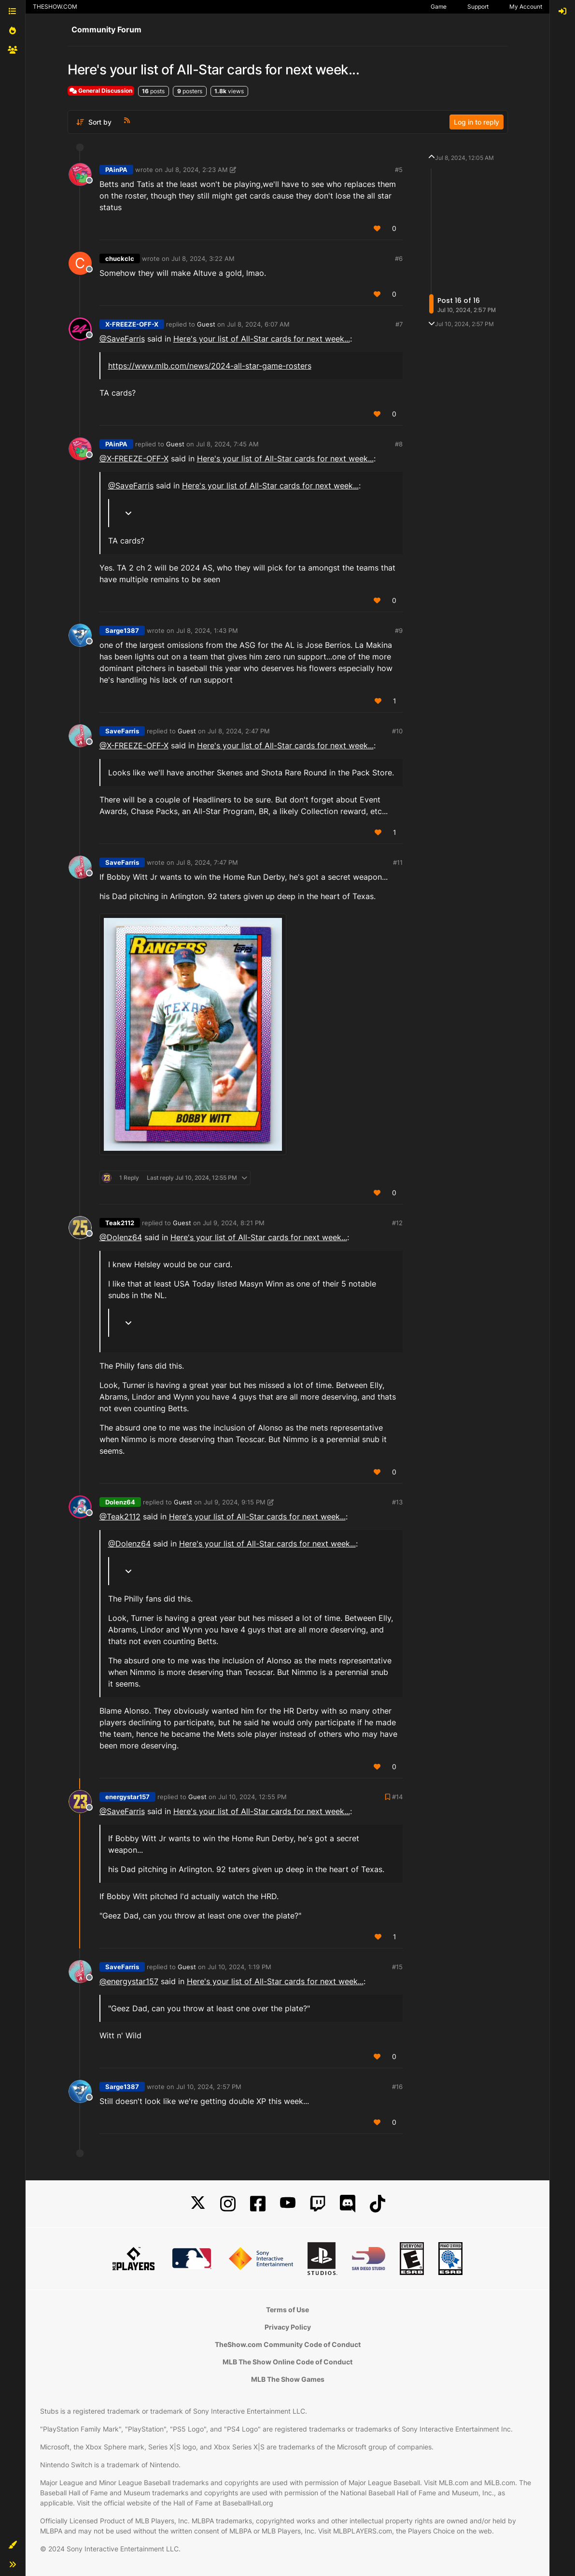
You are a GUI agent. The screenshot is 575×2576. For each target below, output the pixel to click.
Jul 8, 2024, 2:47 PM (239, 731)
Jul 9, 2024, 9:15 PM (235, 1502)
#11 (398, 862)
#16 (397, 2086)
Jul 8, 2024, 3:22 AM (203, 258)
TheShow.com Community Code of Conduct (288, 2344)
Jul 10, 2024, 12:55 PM (252, 1797)
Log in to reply (476, 122)
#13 (397, 1502)
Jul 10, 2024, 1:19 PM (239, 1967)
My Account (525, 6)
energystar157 (127, 1797)
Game (439, 6)
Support (478, 6)
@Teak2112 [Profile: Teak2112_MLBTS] (119, 1516)
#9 (399, 630)
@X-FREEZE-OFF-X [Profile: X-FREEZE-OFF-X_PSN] (133, 458)
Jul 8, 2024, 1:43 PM (207, 630)
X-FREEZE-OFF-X (131, 324)
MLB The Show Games (287, 2379)
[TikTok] (377, 2204)
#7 (399, 324)
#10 (397, 731)
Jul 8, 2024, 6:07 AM (258, 324)
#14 (397, 1797)
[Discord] (347, 2204)
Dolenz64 (120, 1502)
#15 (397, 1967)
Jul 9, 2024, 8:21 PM (234, 1223)
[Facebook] (258, 2204)
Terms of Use (287, 2309)
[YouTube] (287, 2204)
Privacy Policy (288, 2327)
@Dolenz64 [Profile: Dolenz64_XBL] (120, 1237)
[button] (12, 2545)
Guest (206, 324)
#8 (399, 444)
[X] (198, 2204)
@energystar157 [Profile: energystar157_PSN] (128, 1981)
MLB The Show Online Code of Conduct (287, 2362)
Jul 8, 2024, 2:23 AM (196, 169)
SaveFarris (122, 731)
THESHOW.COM (55, 6)
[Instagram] (228, 2204)
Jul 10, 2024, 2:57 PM (208, 2086)
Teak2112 (119, 1223)
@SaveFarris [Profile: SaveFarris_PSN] (122, 338)
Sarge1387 (122, 630)
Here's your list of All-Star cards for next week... (261, 338)
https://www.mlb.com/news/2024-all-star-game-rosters (209, 366)
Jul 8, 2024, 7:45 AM (227, 444)
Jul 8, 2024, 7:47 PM (207, 862)
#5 (399, 169)
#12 (397, 1223)
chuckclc (119, 258)
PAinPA (116, 169)
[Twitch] (317, 2204)
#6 (399, 258)
